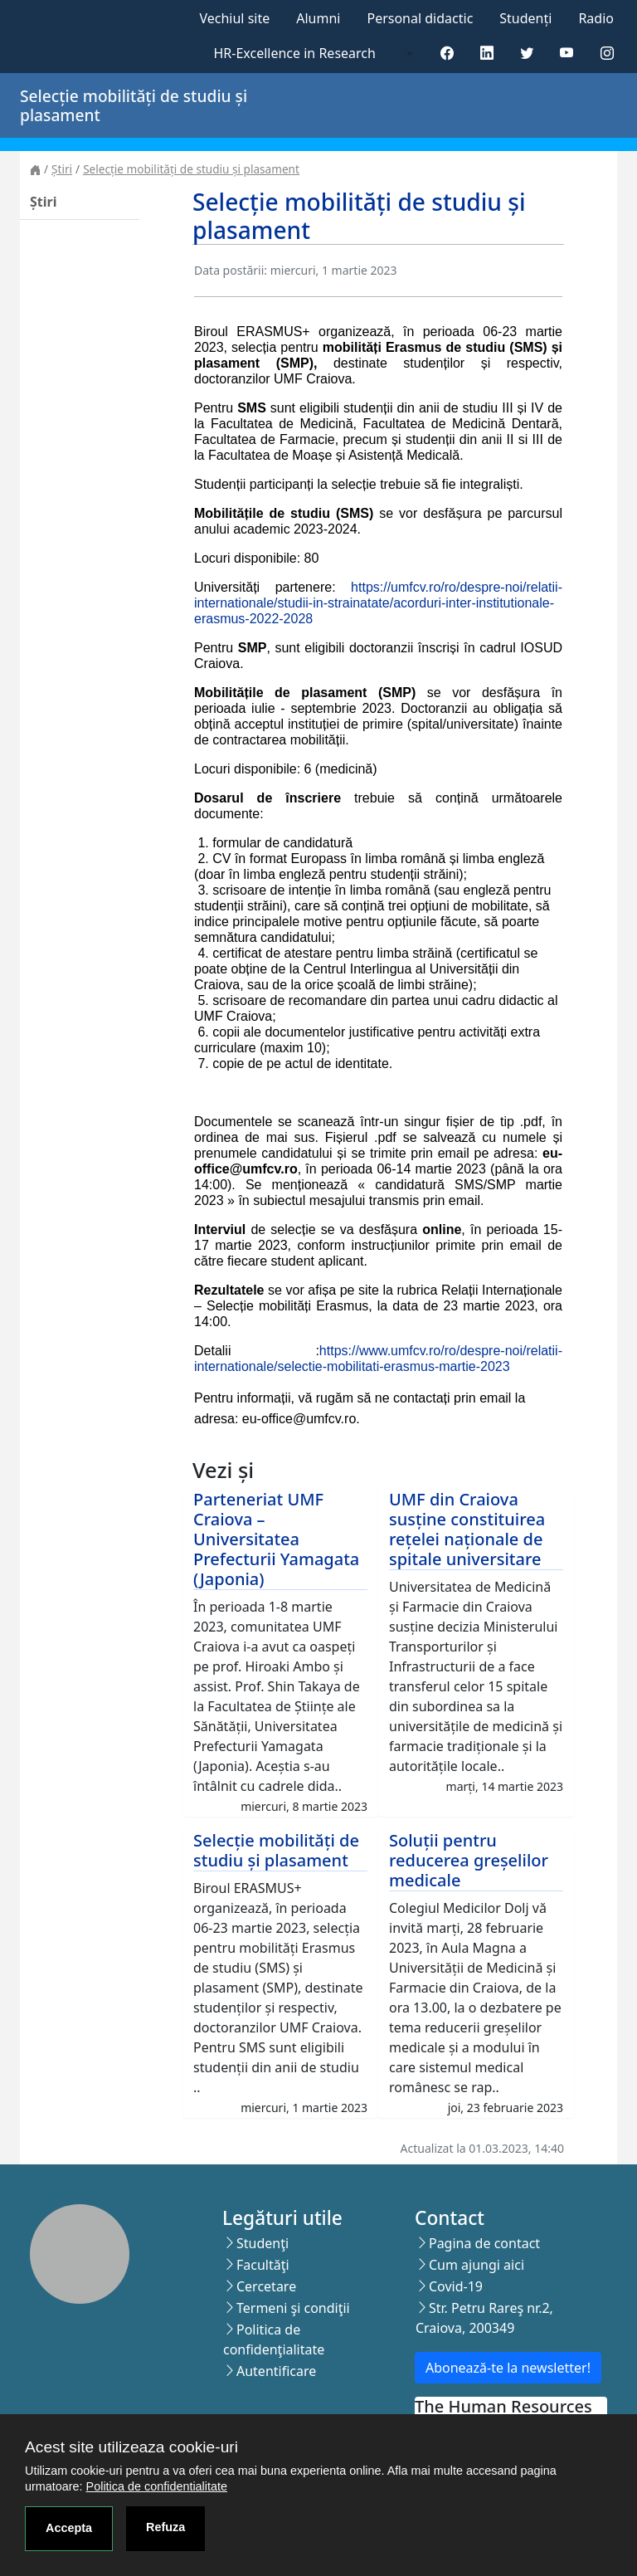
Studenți (525, 18)
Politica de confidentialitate (156, 2486)
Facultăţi (262, 2265)
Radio (596, 18)
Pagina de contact (484, 2243)
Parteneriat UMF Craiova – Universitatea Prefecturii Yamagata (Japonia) (276, 1539)
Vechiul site (234, 18)
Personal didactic (420, 18)
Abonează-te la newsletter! (508, 2368)
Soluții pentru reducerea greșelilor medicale (468, 1860)
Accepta (69, 2528)
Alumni (318, 18)
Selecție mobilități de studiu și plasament (191, 169)
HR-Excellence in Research (295, 53)
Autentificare (276, 2371)
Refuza (165, 2527)
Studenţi (262, 2243)
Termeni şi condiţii (293, 2308)
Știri (61, 169)
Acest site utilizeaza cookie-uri (131, 2447)
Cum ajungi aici (476, 2265)
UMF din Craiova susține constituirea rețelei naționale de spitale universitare (467, 1529)
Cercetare (266, 2286)
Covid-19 (456, 2286)
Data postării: (230, 270)
